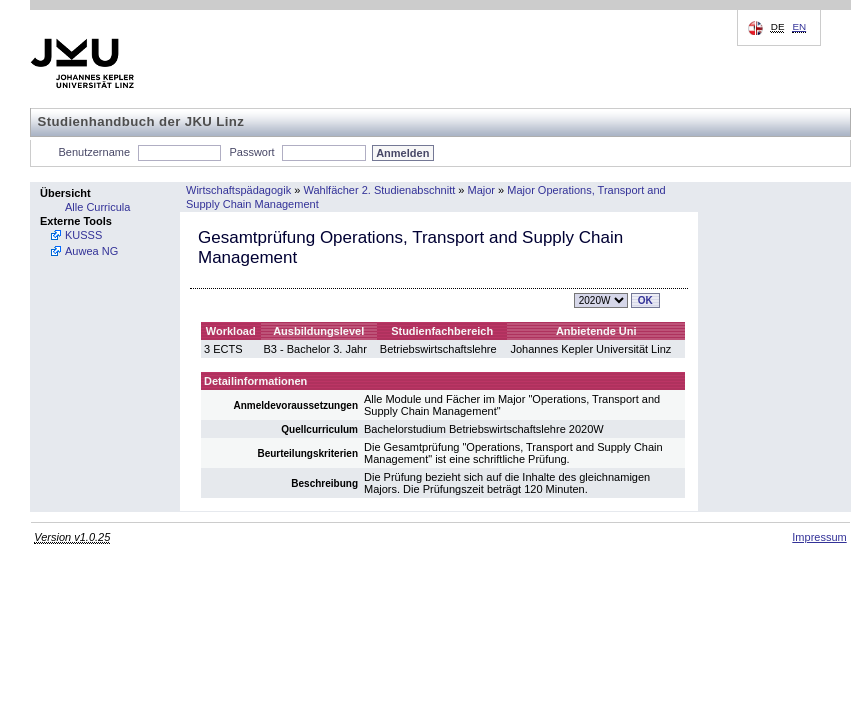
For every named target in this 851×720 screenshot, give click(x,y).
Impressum (819, 537)
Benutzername (95, 152)
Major (482, 190)
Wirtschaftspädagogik (238, 190)
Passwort (251, 152)
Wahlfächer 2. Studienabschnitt (379, 190)
